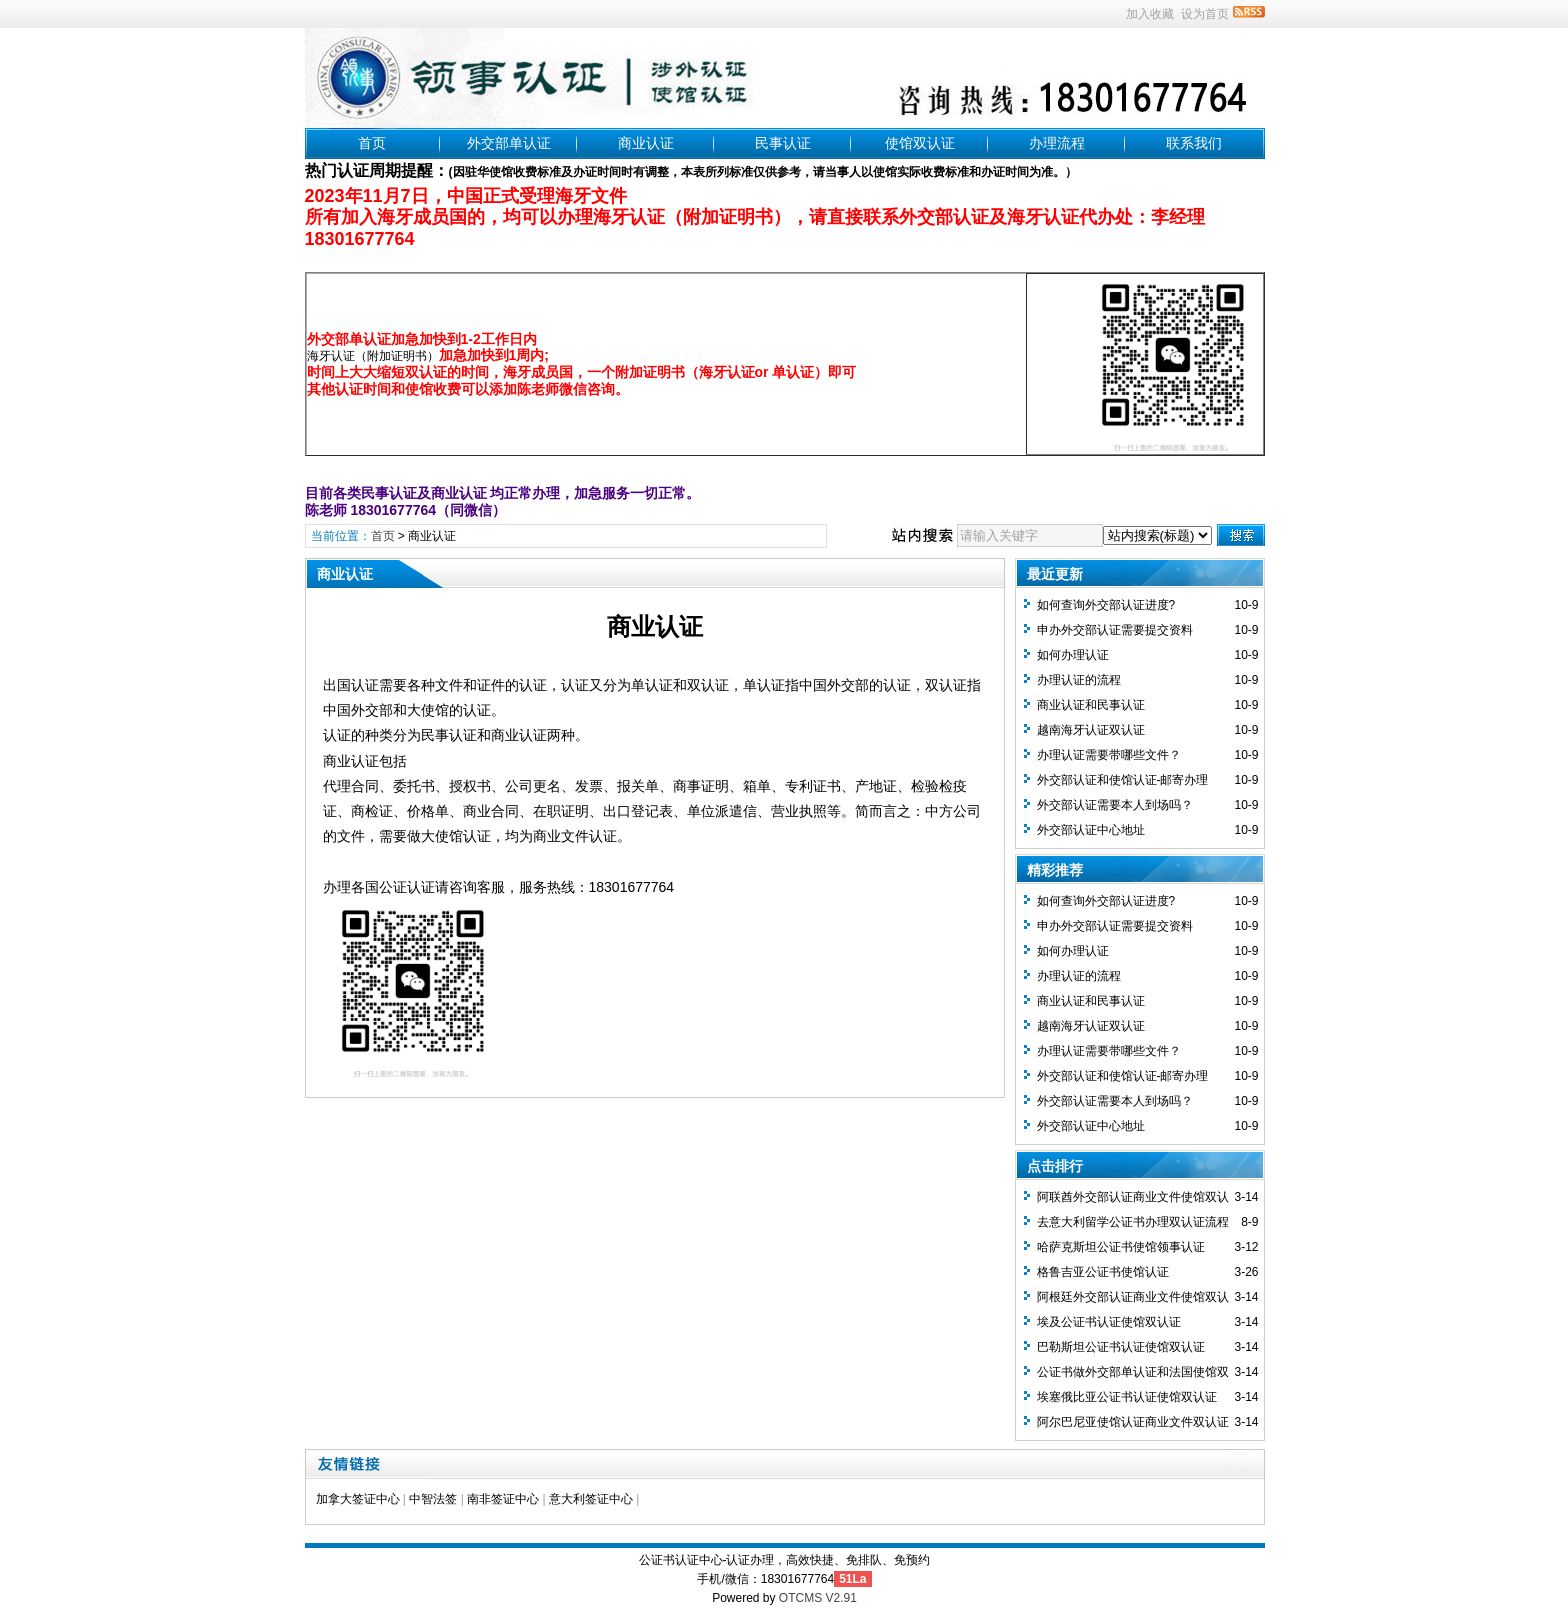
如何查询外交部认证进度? (1106, 605)
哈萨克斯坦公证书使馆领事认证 (1121, 1247)
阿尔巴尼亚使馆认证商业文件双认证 (1133, 1422)
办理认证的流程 (1079, 680)
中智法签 (433, 1499)
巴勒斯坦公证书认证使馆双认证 (1121, 1347)
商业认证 (646, 143)
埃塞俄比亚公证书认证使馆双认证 (1127, 1397)
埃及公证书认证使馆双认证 (1109, 1322)
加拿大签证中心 (358, 1499)
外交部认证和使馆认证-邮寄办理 (1123, 780)
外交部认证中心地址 (1091, 830)
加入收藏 (1150, 14)
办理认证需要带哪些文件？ (1109, 755)
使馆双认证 (920, 143)
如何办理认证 (1073, 655)
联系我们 (1194, 143)
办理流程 (1057, 143)
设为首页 (1205, 14)
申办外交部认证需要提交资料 (1115, 630)
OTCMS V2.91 (818, 1598)
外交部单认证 (509, 143)
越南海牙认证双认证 (1091, 730)
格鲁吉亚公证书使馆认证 (1103, 1272)
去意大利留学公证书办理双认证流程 (1133, 1222)
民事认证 (783, 143)
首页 (372, 143)
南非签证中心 (503, 1499)
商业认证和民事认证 (1091, 705)
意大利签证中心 (591, 1499)
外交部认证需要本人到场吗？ (1115, 805)
